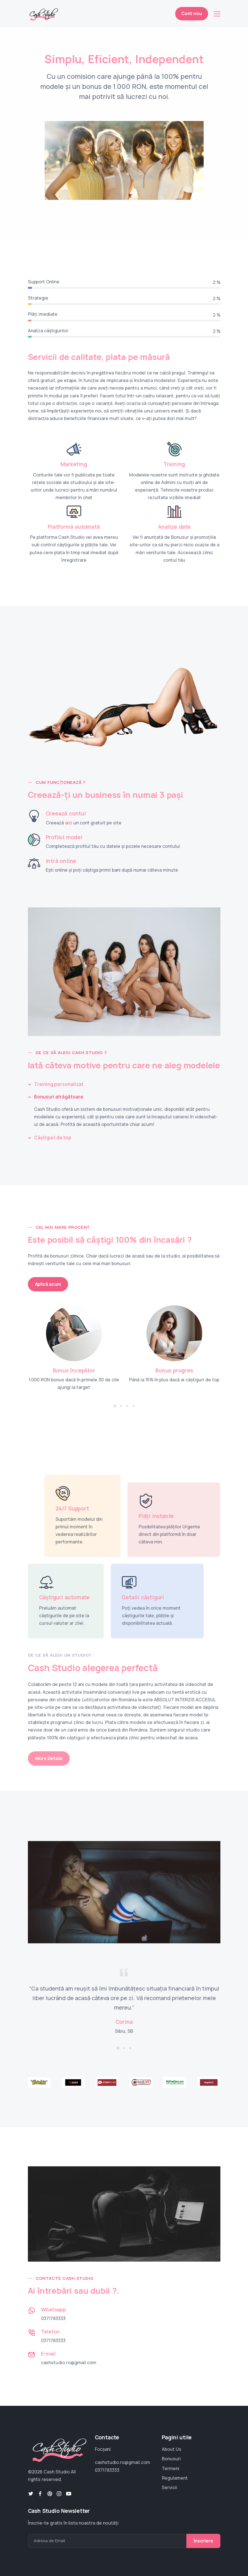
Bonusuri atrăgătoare (58, 1097)
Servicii (169, 2487)
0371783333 (53, 2318)
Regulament (175, 2478)
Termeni (170, 2468)
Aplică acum (48, 1284)
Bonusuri (171, 2459)
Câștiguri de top (52, 1137)
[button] (115, 1406)
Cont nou (191, 13)
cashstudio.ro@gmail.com (68, 2362)
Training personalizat (58, 1084)
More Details (49, 1758)
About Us (171, 2449)
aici (68, 823)
